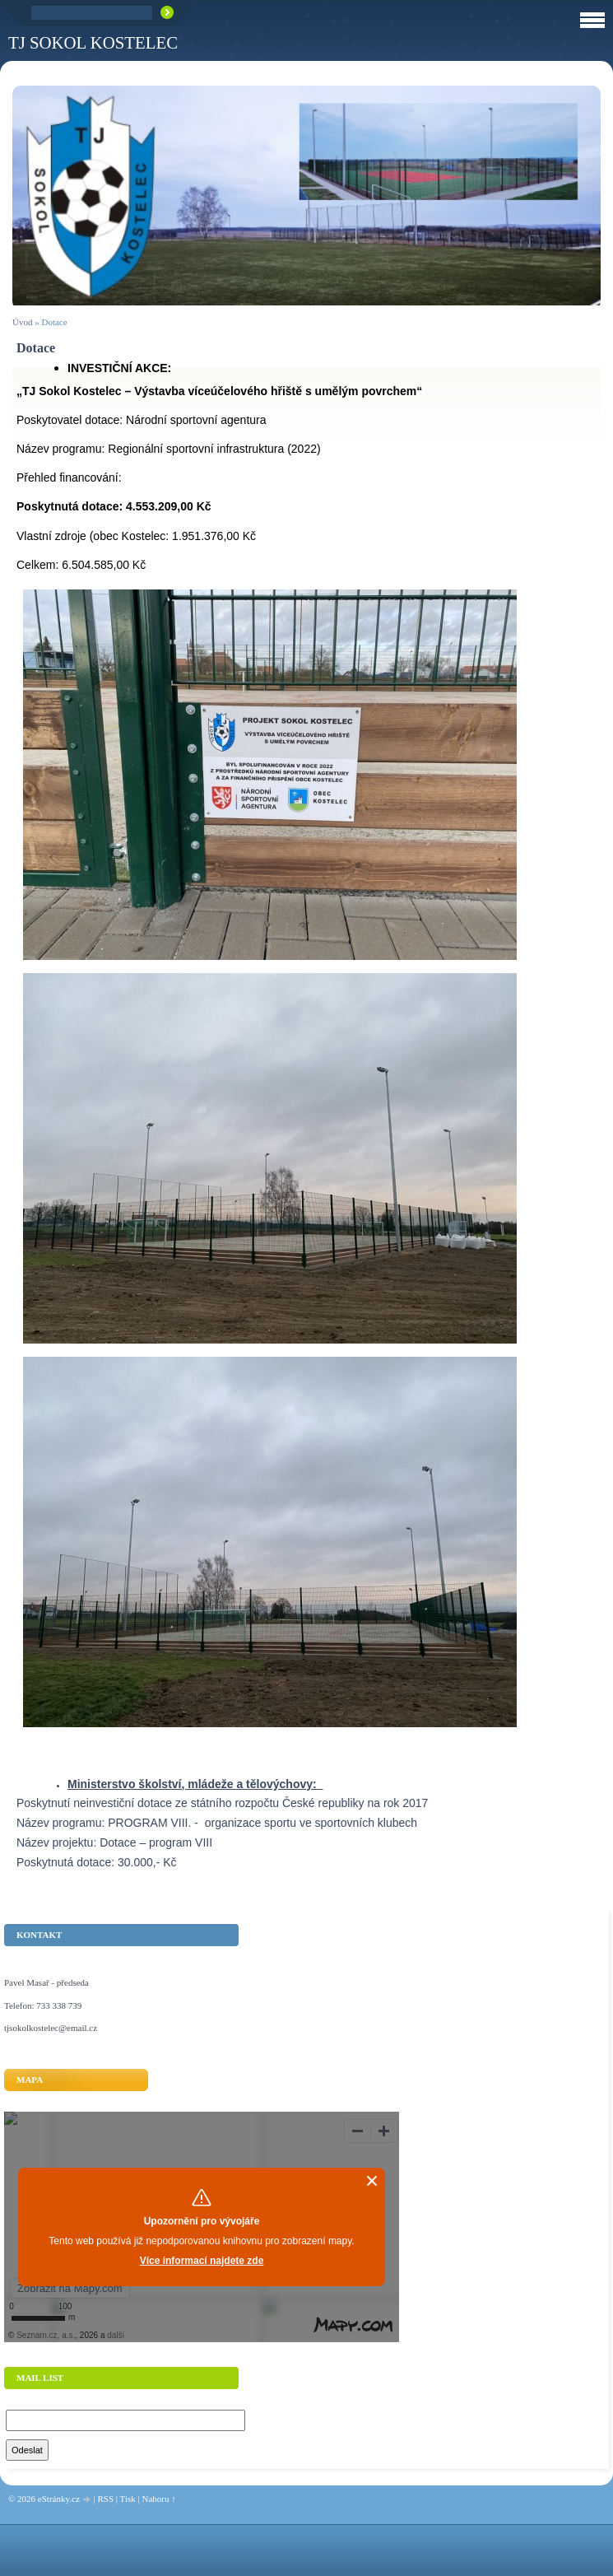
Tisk (128, 2499)
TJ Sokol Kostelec (93, 42)
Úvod (22, 322)
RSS (105, 2499)
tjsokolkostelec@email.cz (50, 2028)
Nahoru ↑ (158, 2499)
